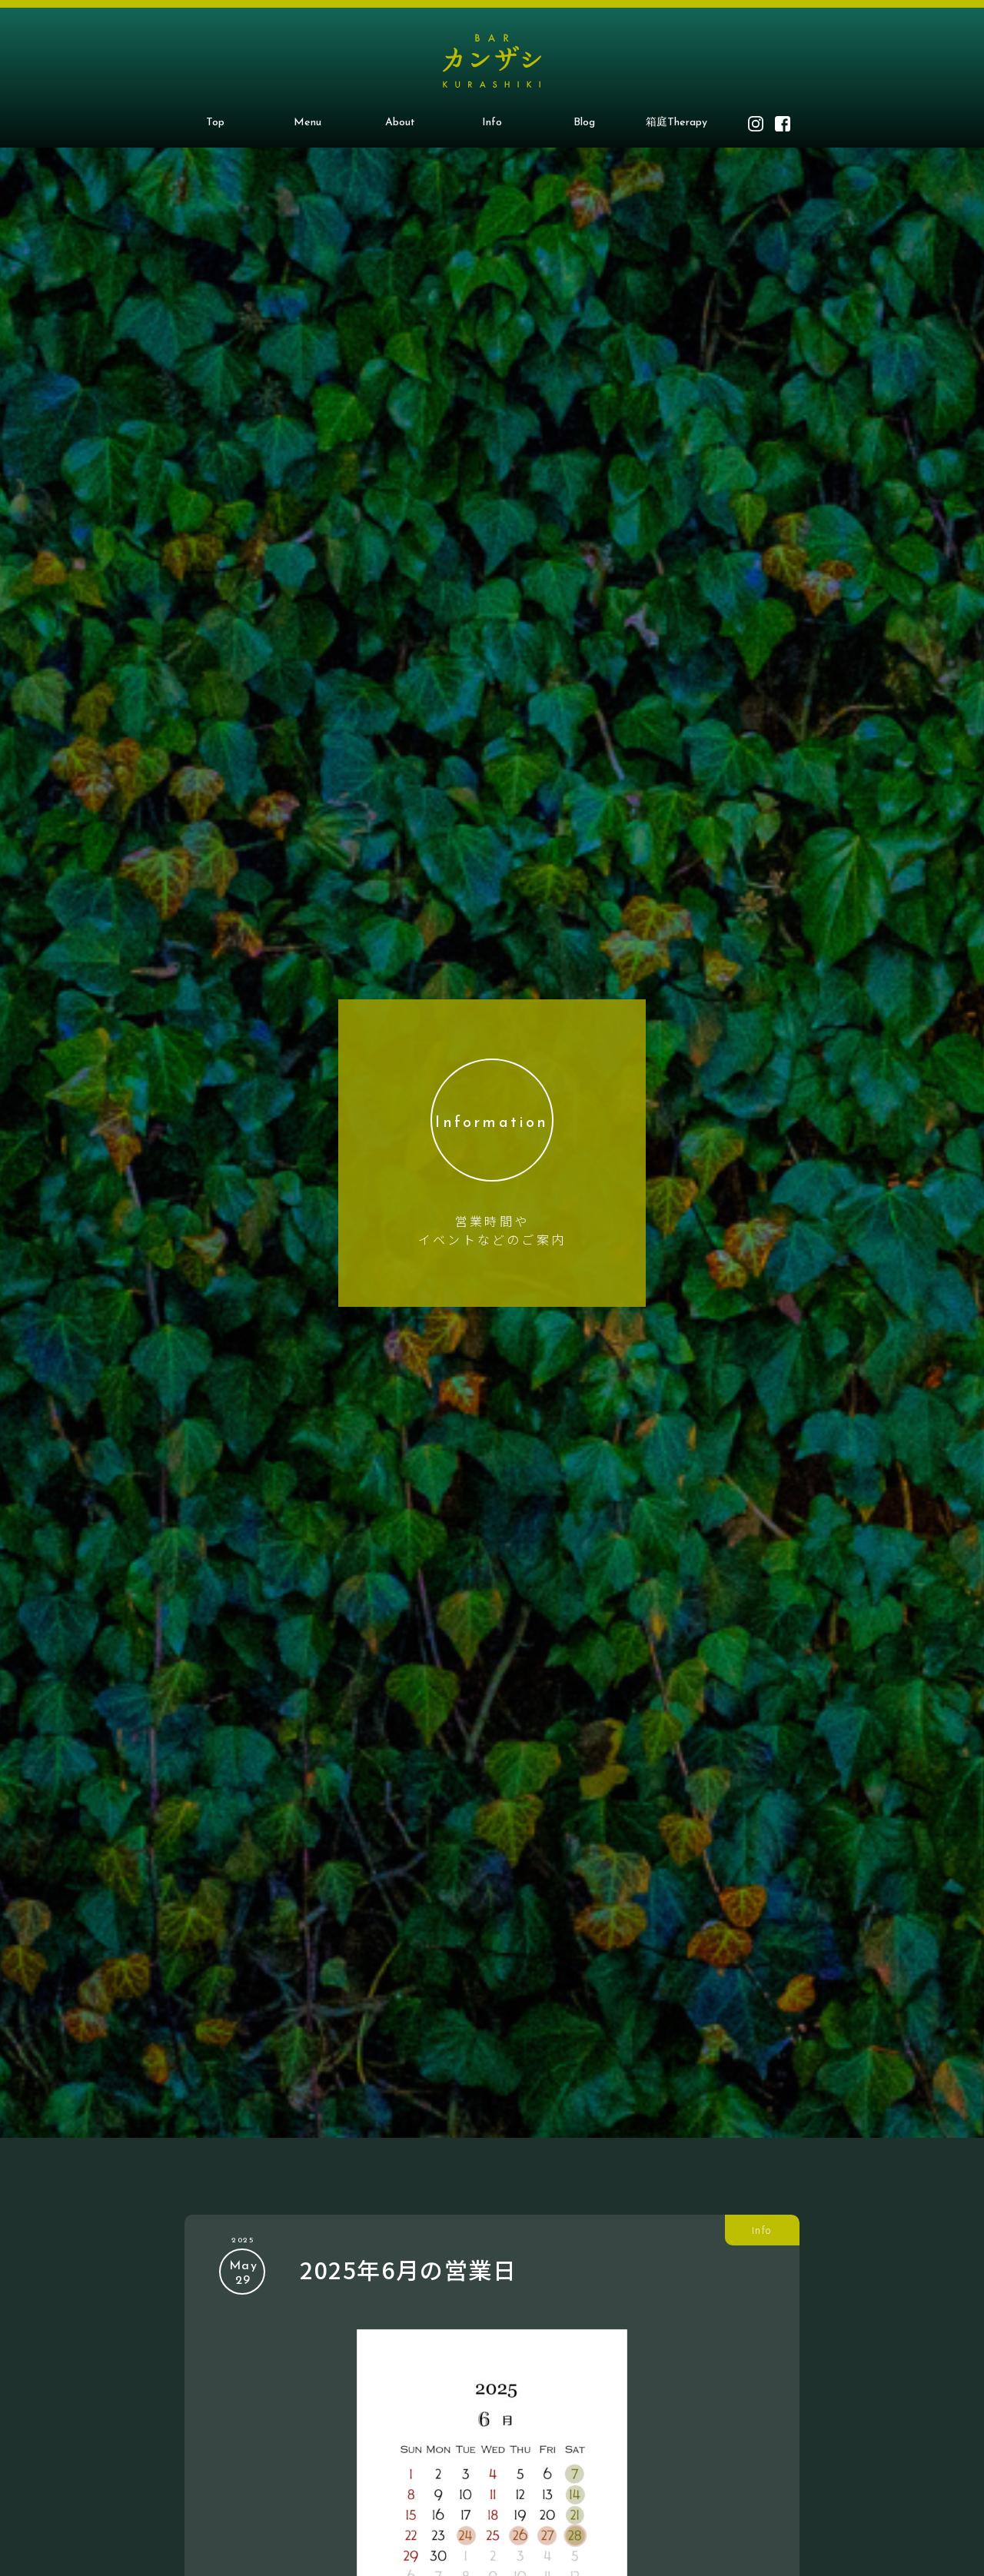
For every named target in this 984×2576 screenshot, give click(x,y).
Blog (584, 122)
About (400, 122)
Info (492, 122)
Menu (307, 122)
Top (215, 122)
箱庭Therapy (676, 122)
